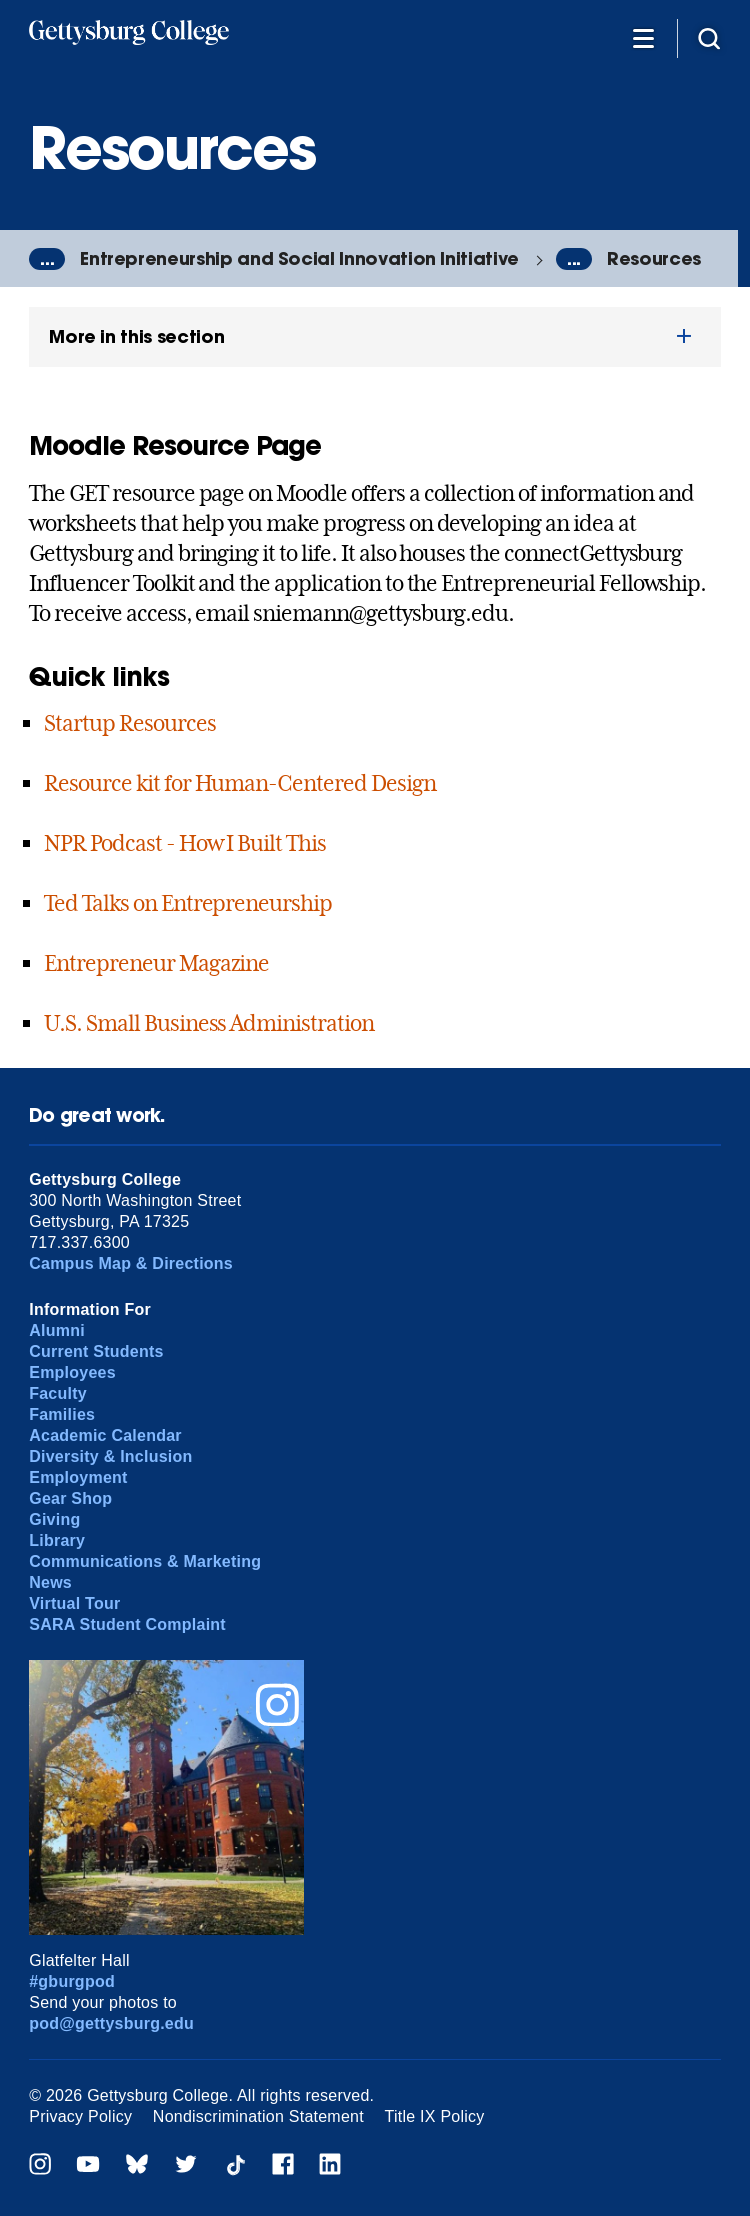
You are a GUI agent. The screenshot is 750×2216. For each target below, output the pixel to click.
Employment (78, 1477)
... (47, 259)
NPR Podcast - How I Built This (185, 843)
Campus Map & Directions (131, 1263)
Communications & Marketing (145, 1561)
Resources (654, 258)
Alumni (57, 1330)
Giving (54, 1519)
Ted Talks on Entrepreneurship (188, 903)
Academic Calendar (105, 1435)
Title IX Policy (435, 2116)
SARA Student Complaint (127, 1624)
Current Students (96, 1351)
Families (62, 1414)
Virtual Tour (74, 1603)
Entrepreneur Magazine (156, 963)
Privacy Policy (80, 2116)
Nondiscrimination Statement (258, 2116)
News (50, 1582)
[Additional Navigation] (643, 37)
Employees (72, 1372)
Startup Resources (129, 723)
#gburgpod (72, 1981)
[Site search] (709, 37)
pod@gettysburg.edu (111, 2023)
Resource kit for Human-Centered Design (239, 783)
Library (57, 1540)
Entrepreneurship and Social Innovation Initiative (299, 258)
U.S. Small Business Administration (209, 1023)
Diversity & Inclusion (110, 1456)
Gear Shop (70, 1498)
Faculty (58, 1393)
